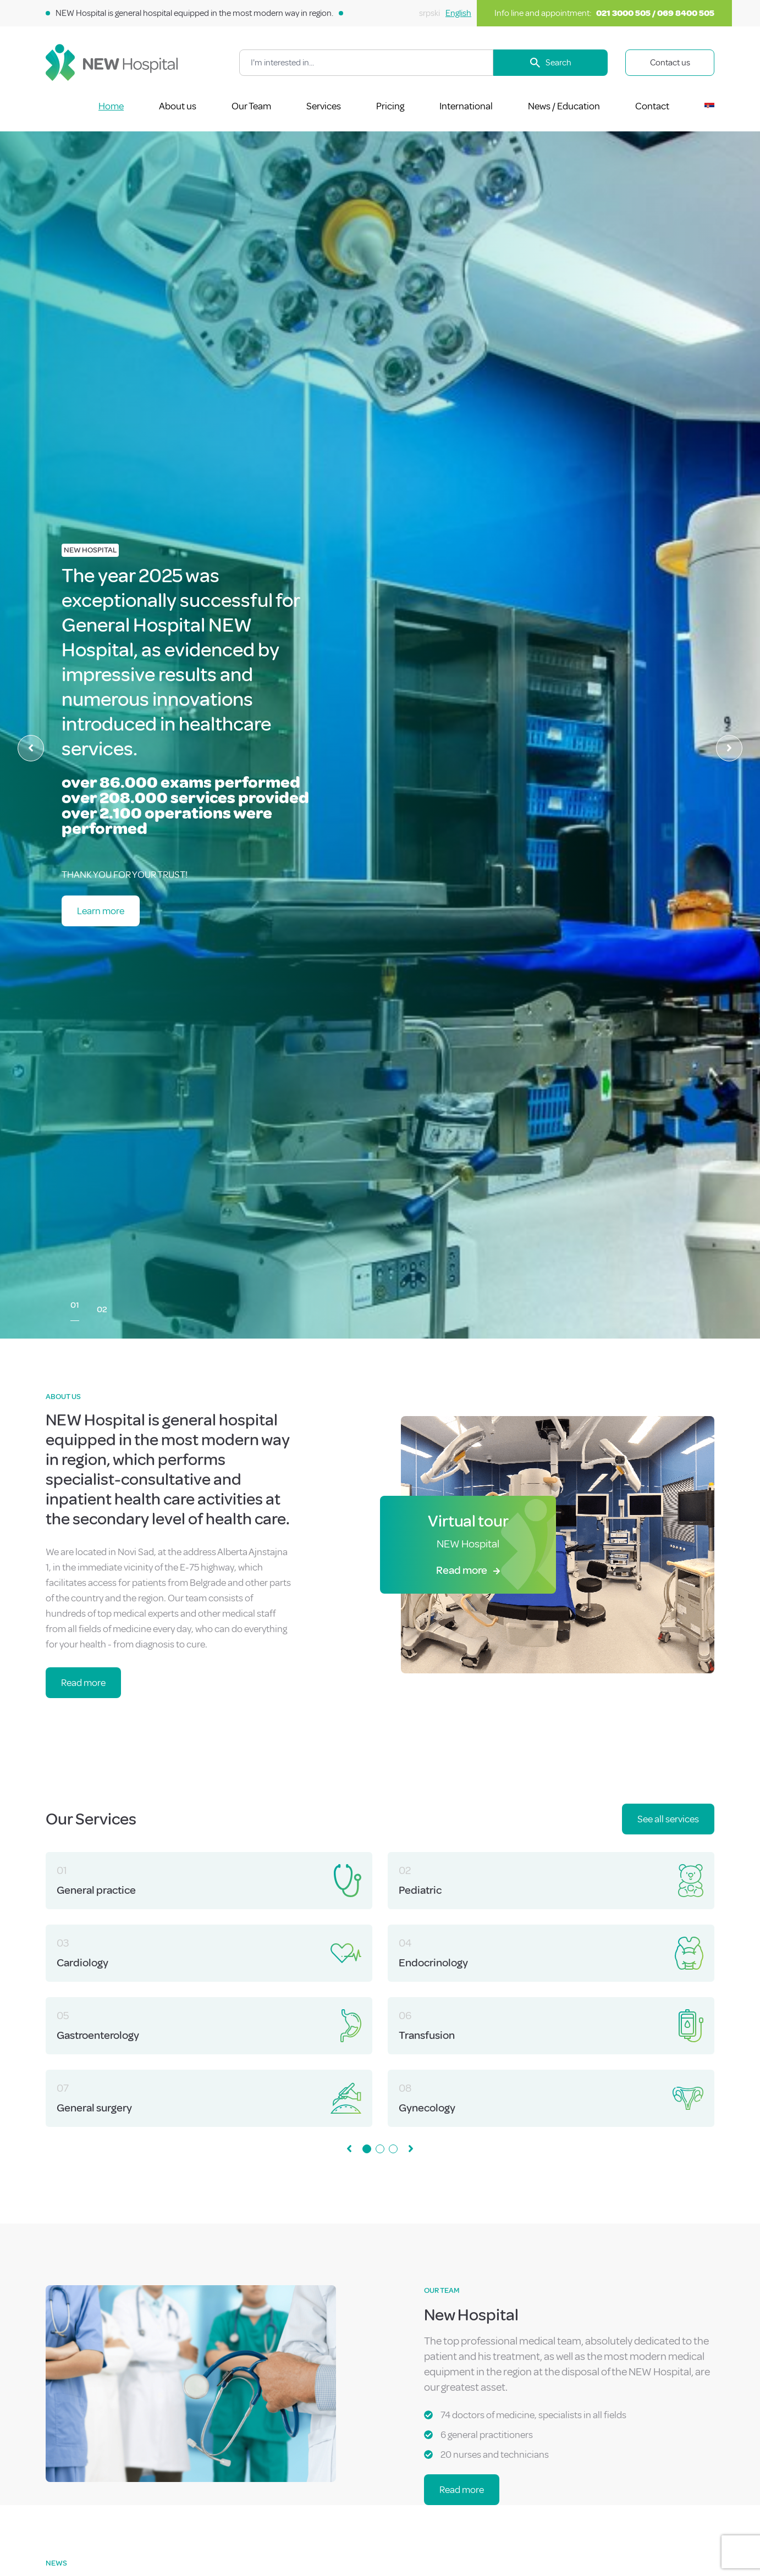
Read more (83, 1683)
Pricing (390, 106)
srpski (429, 13)
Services (323, 106)
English (458, 13)
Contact (652, 106)
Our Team (251, 106)
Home (111, 106)
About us (177, 106)
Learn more (100, 911)
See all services (668, 1819)
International (466, 106)
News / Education (564, 106)
